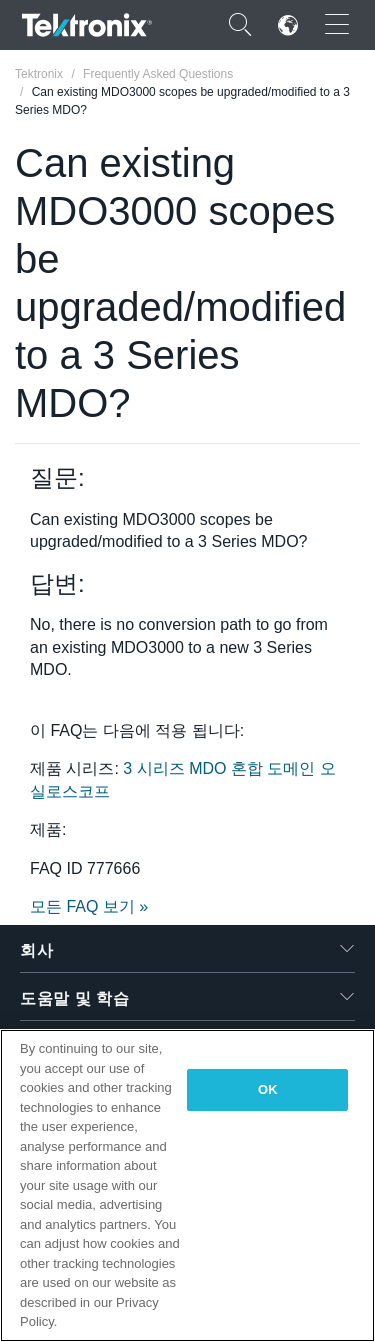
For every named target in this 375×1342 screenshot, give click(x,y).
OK (268, 1089)
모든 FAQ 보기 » (89, 906)
